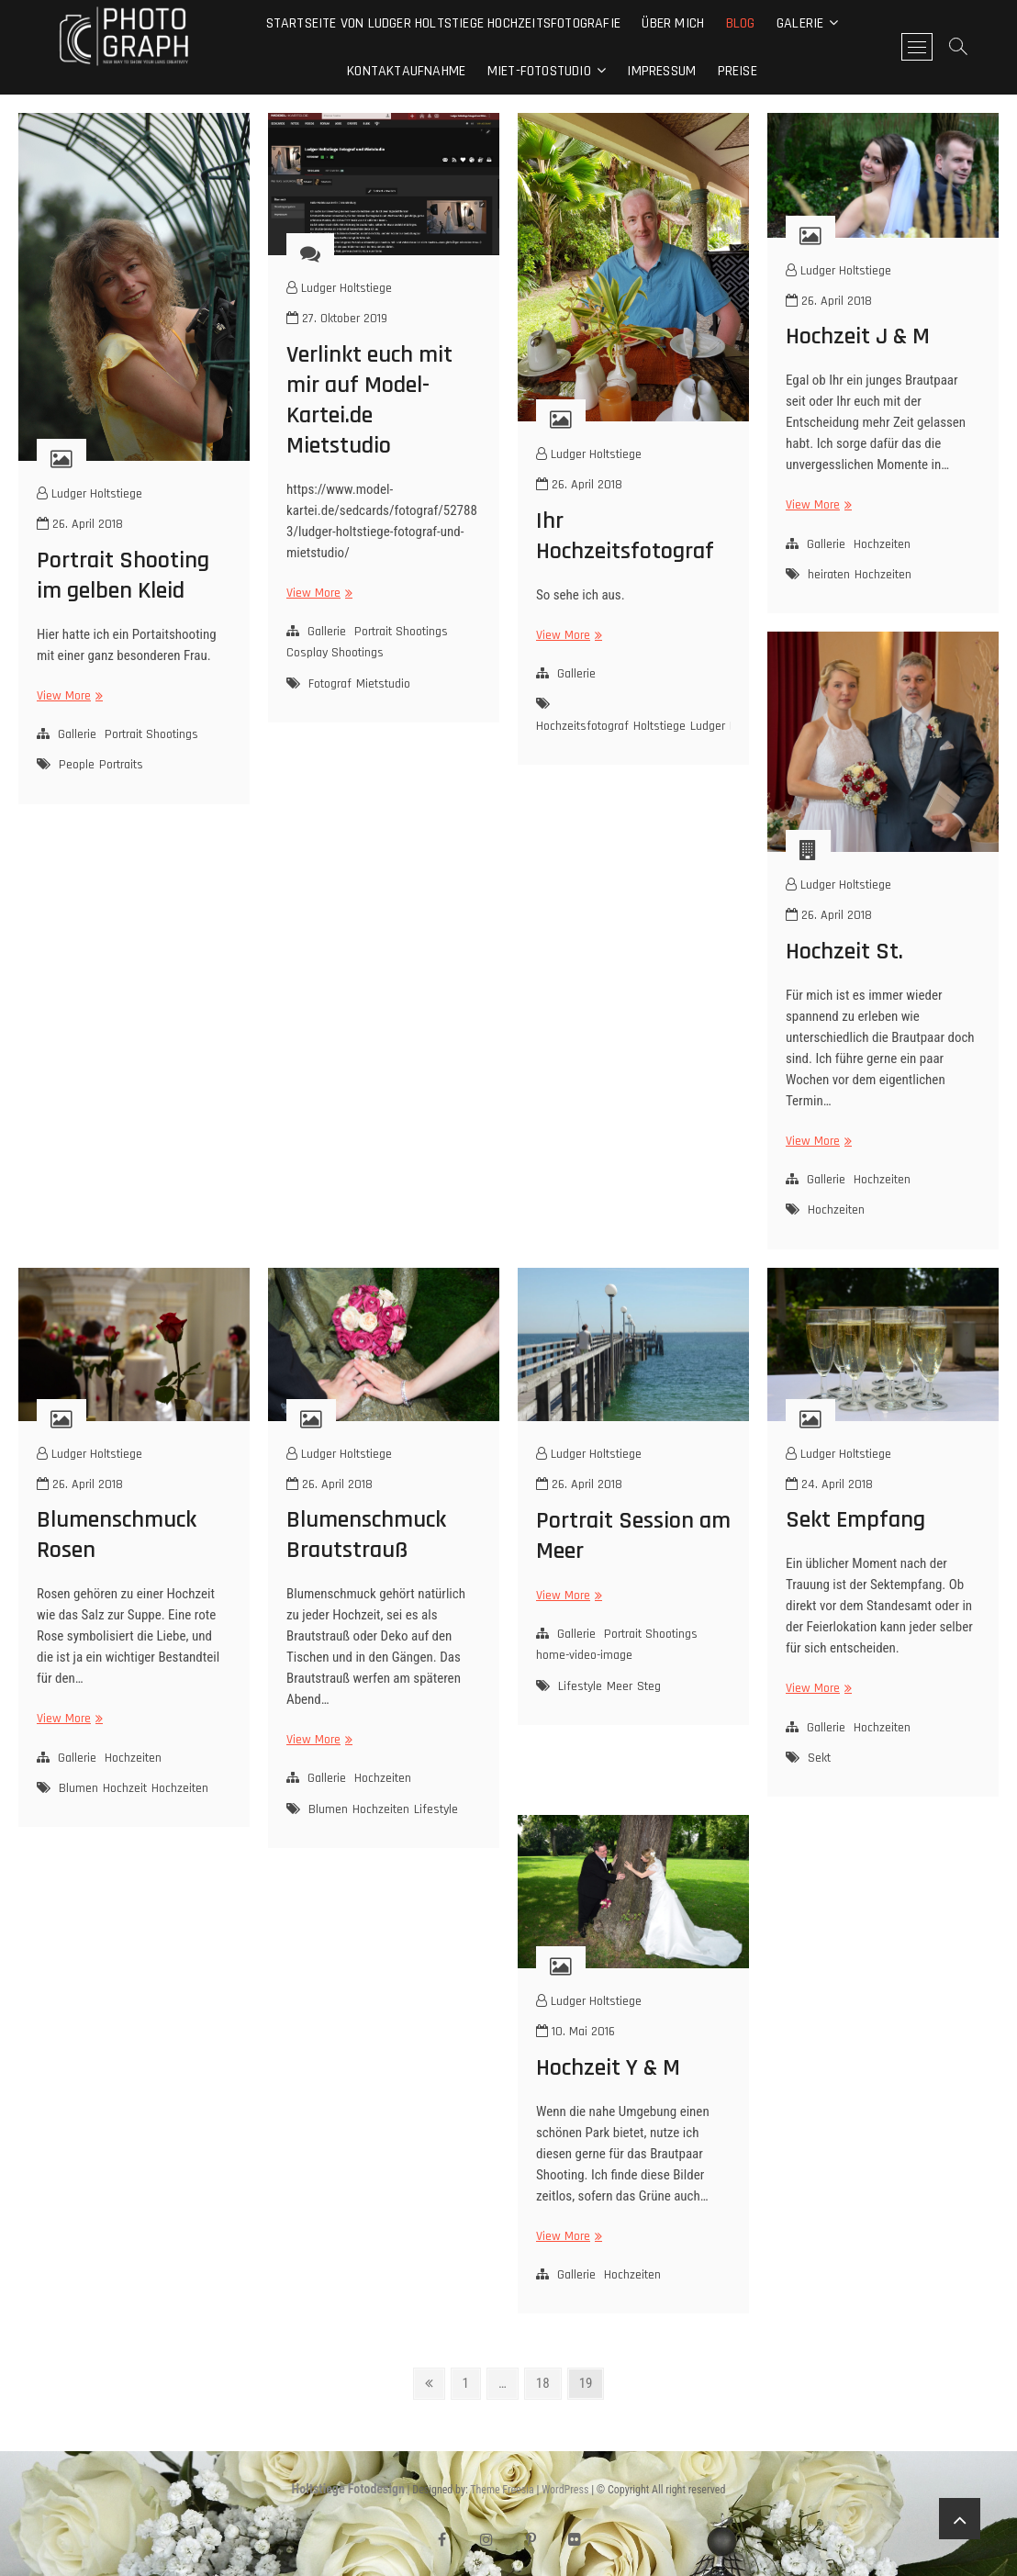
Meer (619, 1686)
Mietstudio (383, 684)
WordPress (565, 2489)
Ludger (707, 726)
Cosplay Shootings (335, 652)
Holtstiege (659, 726)
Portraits (121, 764)
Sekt (819, 1758)
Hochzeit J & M (858, 336)
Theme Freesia (501, 2489)
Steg (649, 1686)
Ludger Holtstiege (89, 494)
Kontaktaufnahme (406, 71)
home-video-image (584, 1655)
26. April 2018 (80, 524)
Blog (740, 23)
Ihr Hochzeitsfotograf (625, 536)
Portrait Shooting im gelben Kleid (123, 575)
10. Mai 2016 (575, 2031)
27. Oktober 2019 (336, 318)
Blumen (78, 1788)
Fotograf (330, 684)
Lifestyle (436, 1809)
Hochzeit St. (844, 951)
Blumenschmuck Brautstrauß (366, 1535)
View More (67, 696)
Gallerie (77, 734)
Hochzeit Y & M (608, 2068)
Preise (737, 71)
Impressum (661, 71)
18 (548, 2381)
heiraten (829, 574)
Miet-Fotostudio (539, 71)
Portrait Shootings (151, 734)
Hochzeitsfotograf (582, 726)
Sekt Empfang (855, 1520)
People (77, 764)
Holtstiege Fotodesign (348, 2488)
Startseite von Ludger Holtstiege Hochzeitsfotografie (443, 23)
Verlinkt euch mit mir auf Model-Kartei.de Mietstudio (369, 400)
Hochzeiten (882, 544)
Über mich (673, 23)
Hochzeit (125, 1788)
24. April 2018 (829, 1484)
